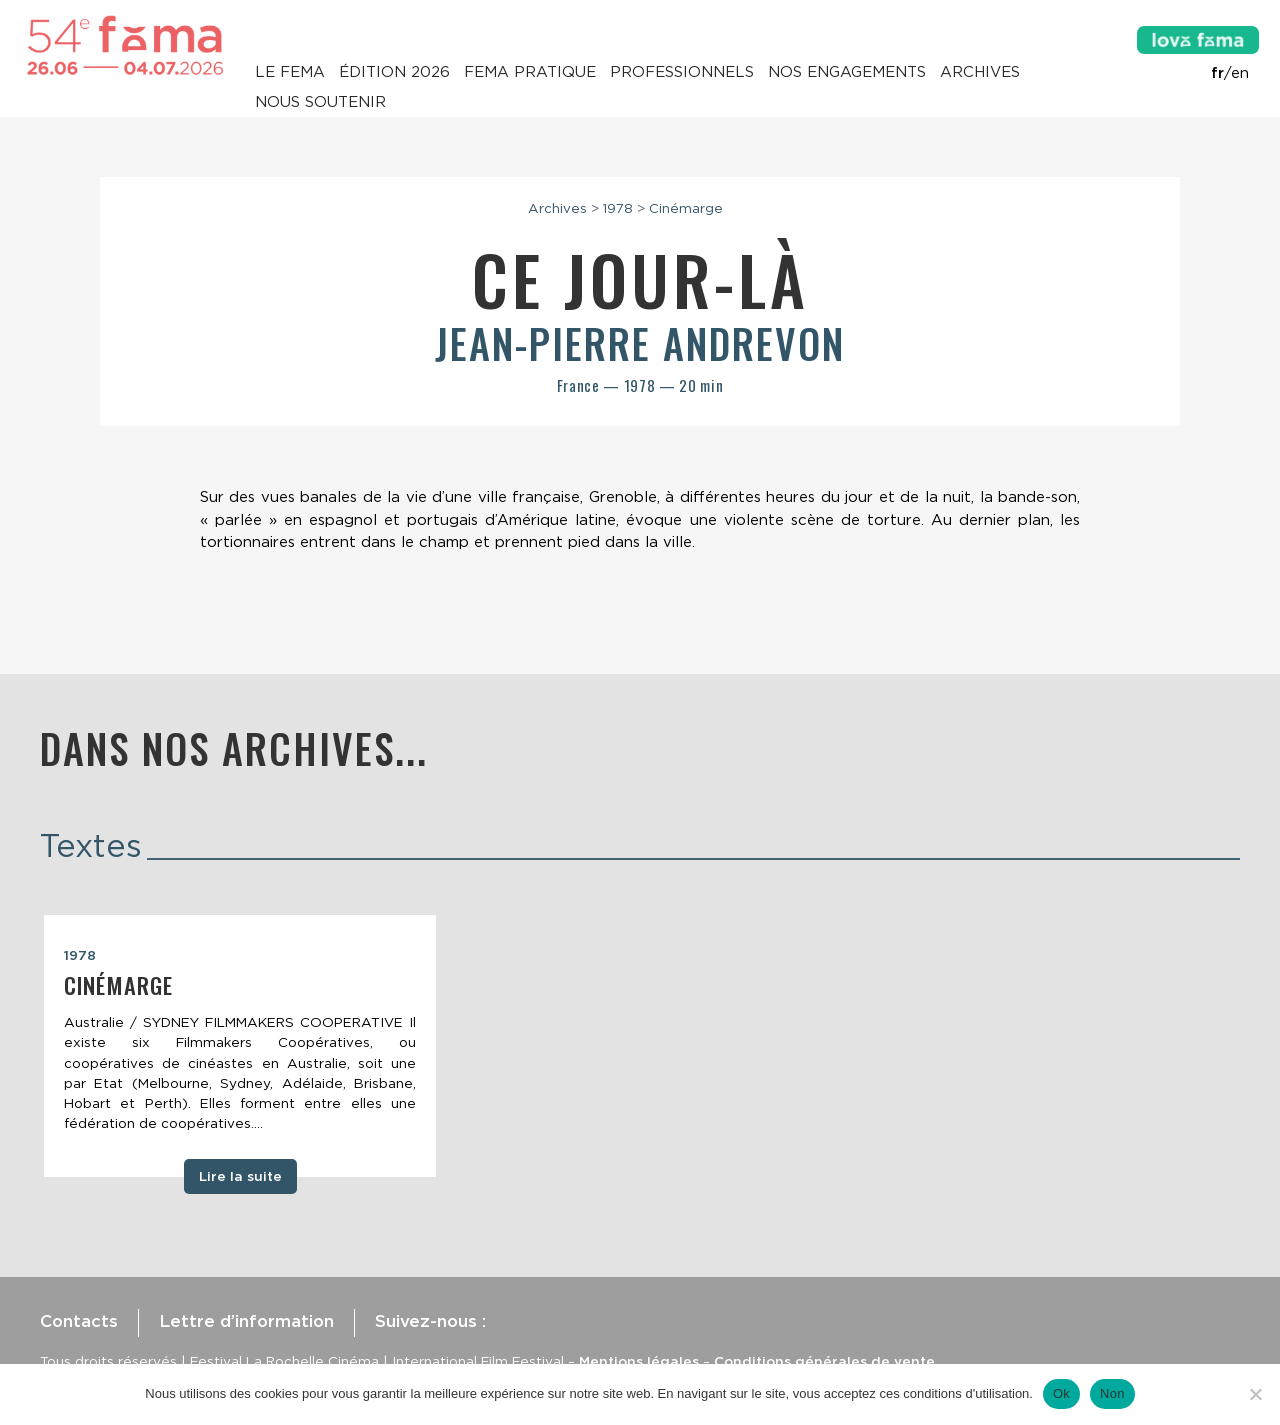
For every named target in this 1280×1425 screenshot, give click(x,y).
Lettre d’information (246, 1321)
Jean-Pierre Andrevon (640, 343)
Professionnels (682, 72)
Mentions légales (639, 1361)
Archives (980, 72)
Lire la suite (240, 1176)
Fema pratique (530, 72)
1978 (618, 208)
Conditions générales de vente (824, 1361)
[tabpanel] (240, 1046)
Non (1112, 1393)
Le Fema (290, 72)
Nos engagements (847, 72)
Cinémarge (686, 208)
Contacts (79, 1321)
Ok (1061, 1393)
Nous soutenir (320, 102)
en (1240, 73)
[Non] (1255, 1394)
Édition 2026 (394, 72)
